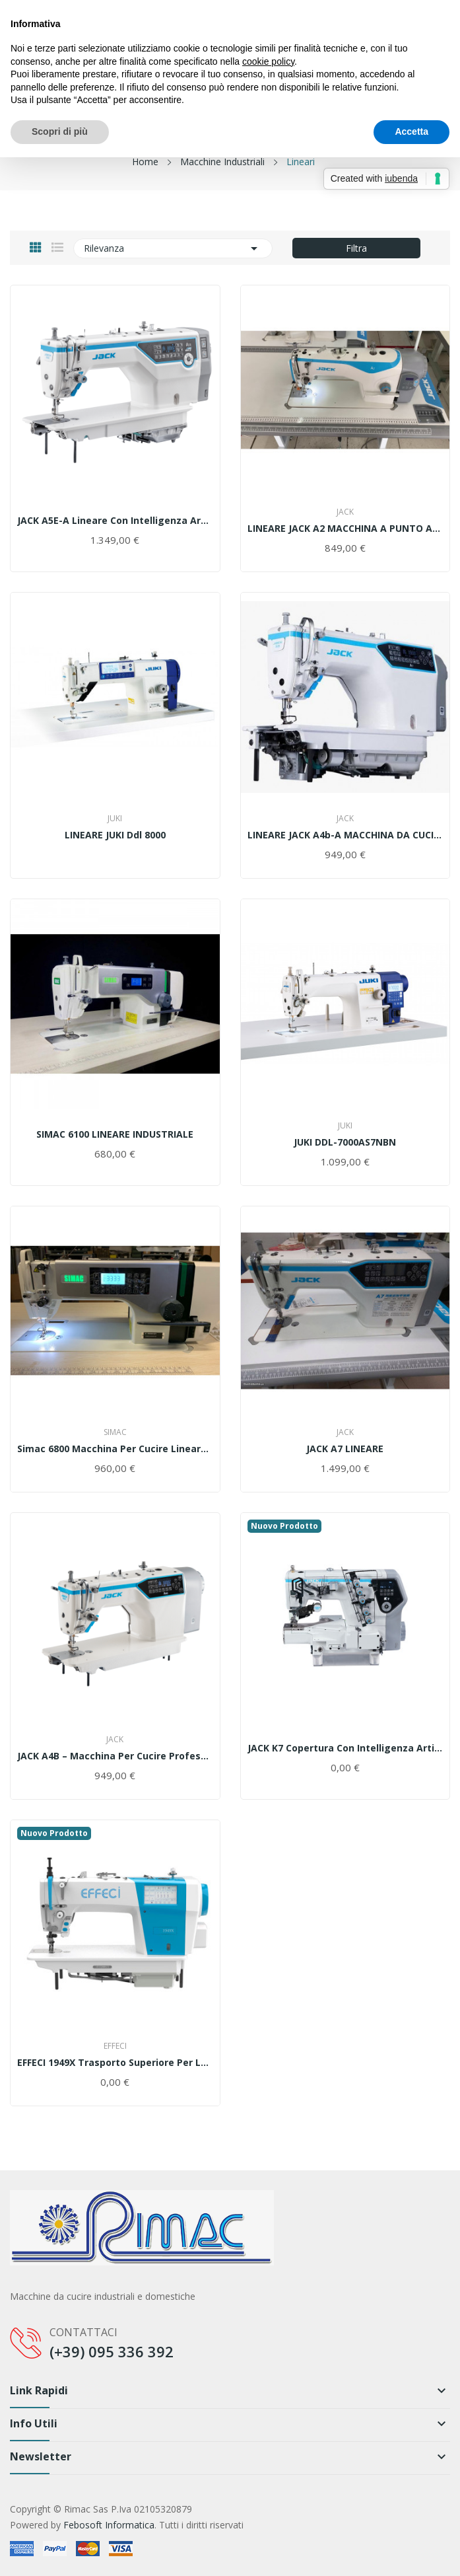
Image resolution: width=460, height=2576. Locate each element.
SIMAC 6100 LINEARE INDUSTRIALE (114, 1134)
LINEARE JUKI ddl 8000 (115, 835)
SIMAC (115, 1432)
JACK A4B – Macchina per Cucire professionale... (115, 1756)
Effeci (115, 2046)
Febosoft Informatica (108, 2525)
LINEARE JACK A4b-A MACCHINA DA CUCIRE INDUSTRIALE (345, 835)
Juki (115, 819)
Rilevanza (173, 248)
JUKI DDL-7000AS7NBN (345, 1142)
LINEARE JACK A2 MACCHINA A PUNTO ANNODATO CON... (345, 528)
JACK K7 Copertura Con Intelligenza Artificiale (345, 1748)
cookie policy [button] (268, 61)
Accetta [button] (411, 131)
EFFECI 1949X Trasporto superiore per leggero (115, 2063)
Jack (345, 512)
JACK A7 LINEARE (344, 1449)
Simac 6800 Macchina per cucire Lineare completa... (115, 1449)
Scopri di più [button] (60, 131)
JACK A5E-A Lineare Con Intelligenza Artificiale (115, 521)
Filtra (356, 248)
